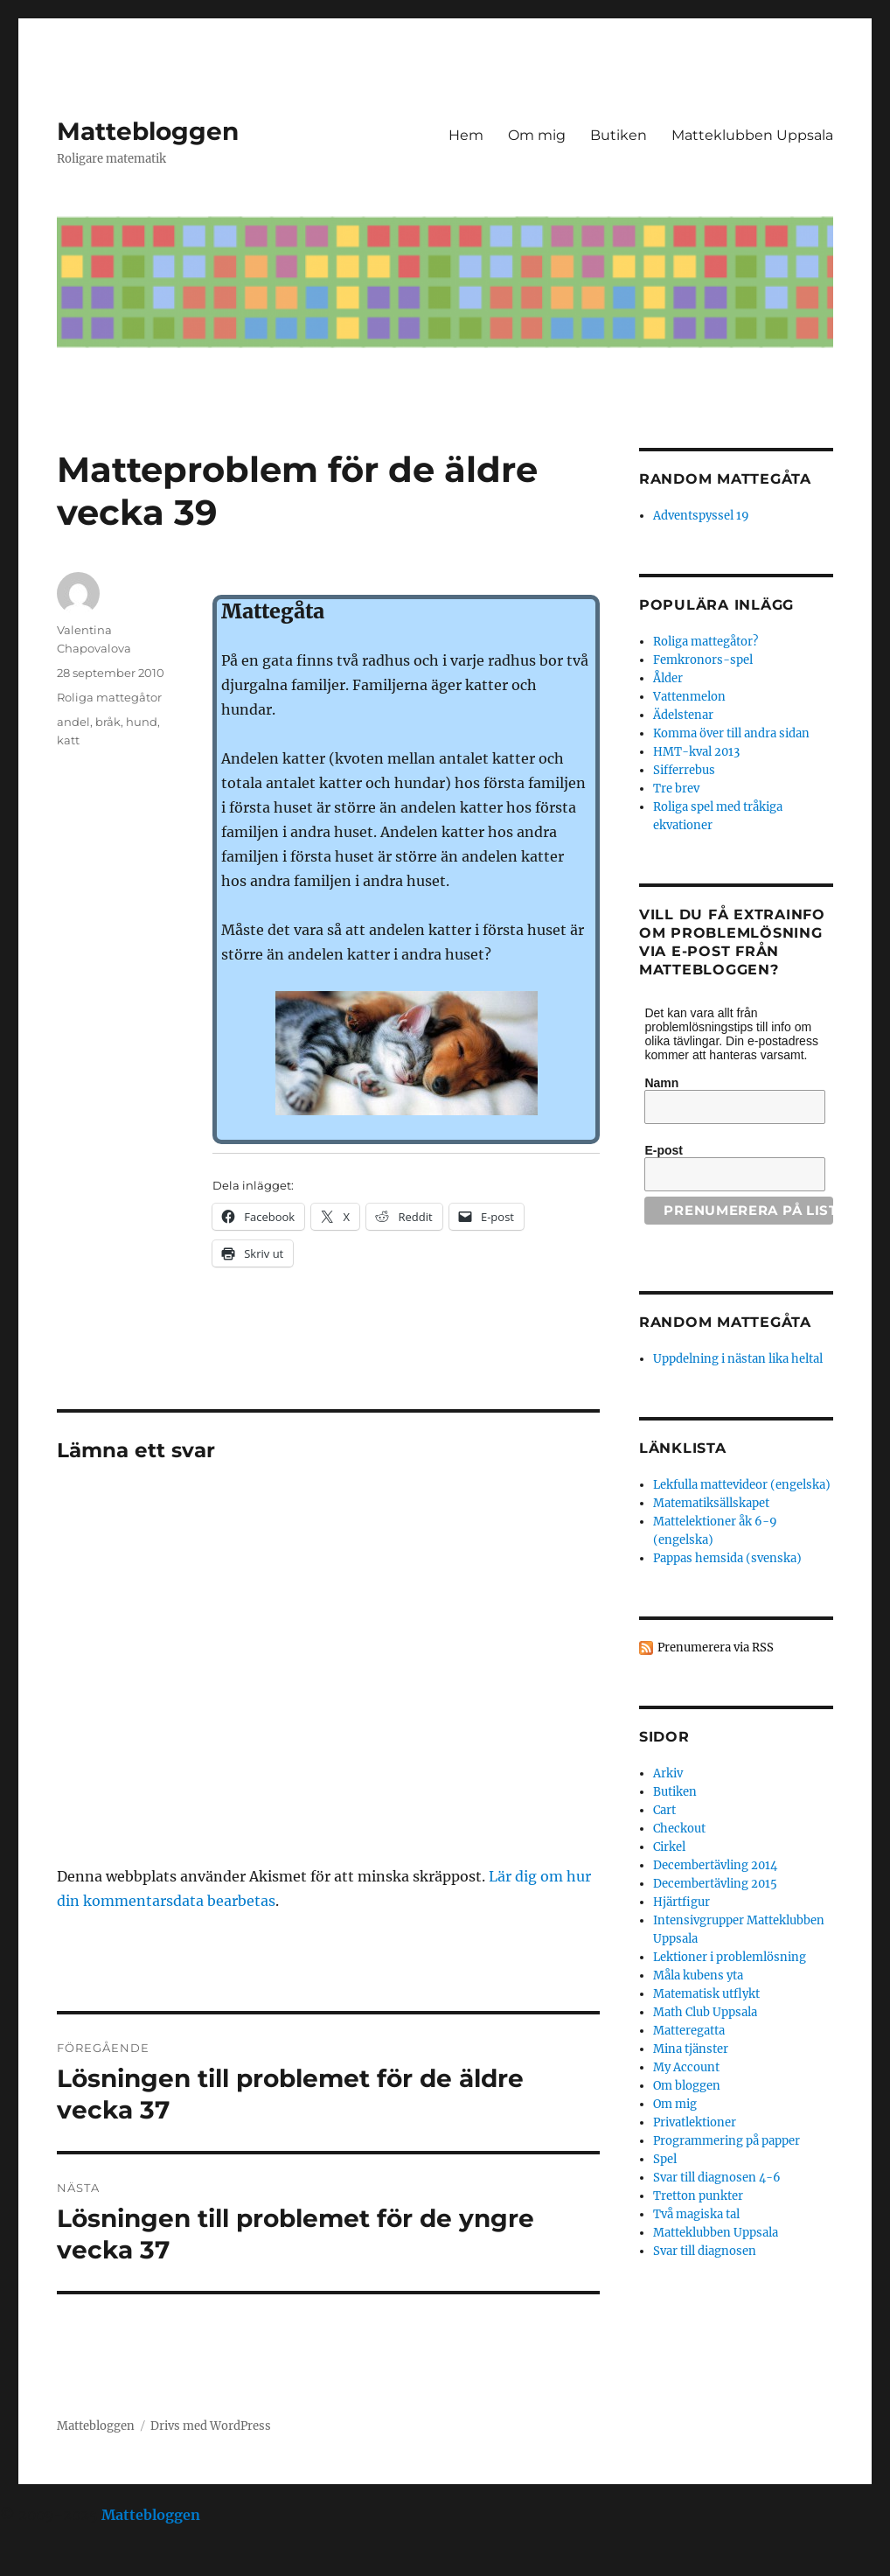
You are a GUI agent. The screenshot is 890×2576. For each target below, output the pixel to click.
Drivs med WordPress (210, 2426)
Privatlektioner (694, 2122)
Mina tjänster (690, 2049)
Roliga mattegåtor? (705, 641)
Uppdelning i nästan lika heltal (738, 1358)
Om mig (537, 135)
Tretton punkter (698, 2196)
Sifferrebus (684, 770)
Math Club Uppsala (705, 2012)
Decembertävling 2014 (715, 1865)
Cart (664, 1810)
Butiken (618, 135)
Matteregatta (689, 2030)
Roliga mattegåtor (109, 697)
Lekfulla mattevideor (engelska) (742, 1484)
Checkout (679, 1828)
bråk (108, 722)
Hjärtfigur (681, 1902)
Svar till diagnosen (704, 2251)
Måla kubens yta (698, 1975)
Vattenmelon (689, 696)
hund (141, 722)
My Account (686, 2067)
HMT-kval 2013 (696, 751)
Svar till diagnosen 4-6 (717, 2177)
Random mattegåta (725, 1322)
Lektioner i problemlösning (729, 1957)
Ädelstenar (683, 715)
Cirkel (669, 1847)
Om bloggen (686, 2085)
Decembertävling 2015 (715, 1883)
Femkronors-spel (703, 660)
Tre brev (676, 788)
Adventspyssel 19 (701, 515)
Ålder (668, 678)
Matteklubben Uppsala (752, 135)
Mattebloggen (148, 131)
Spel (665, 2159)
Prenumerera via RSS (715, 1647)
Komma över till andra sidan (731, 733)
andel (73, 722)
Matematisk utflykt (706, 1993)
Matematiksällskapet (711, 1503)
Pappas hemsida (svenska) (727, 1558)
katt (68, 740)
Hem (465, 135)
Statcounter (41, 2564)
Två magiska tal (696, 2214)
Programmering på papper (726, 2140)
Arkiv (668, 1773)
